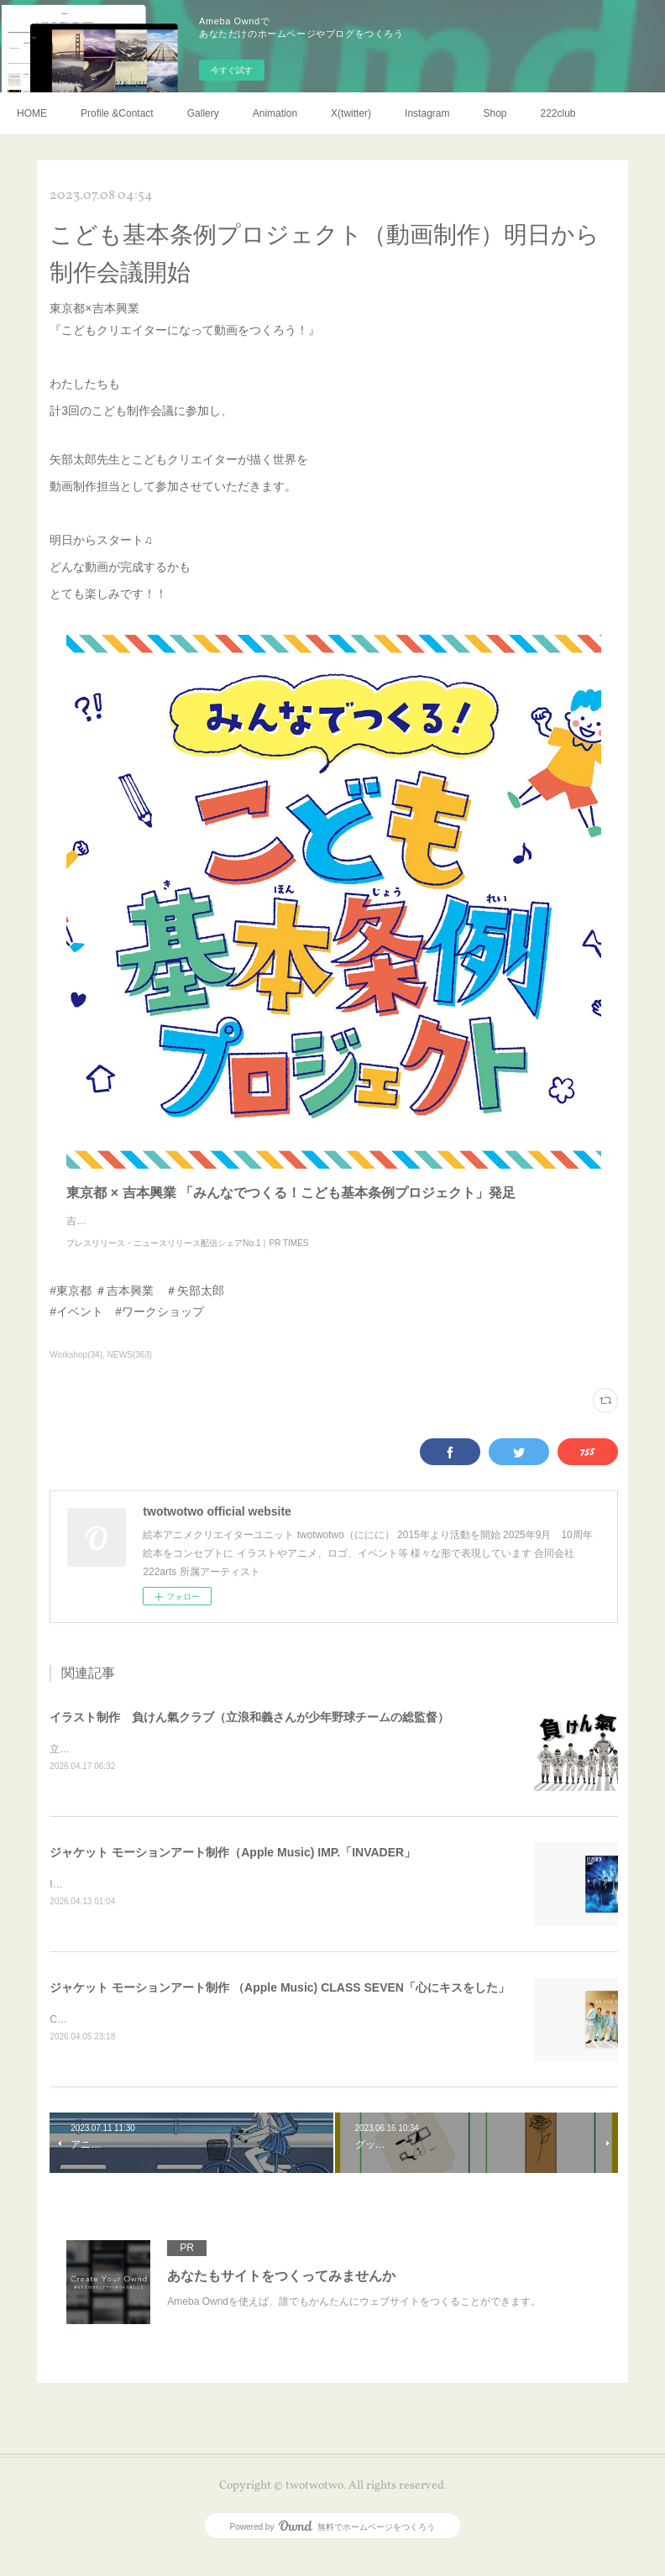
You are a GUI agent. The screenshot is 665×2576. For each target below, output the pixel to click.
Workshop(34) (76, 1371)
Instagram (427, 113)
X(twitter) (351, 113)
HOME (32, 113)
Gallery (203, 113)
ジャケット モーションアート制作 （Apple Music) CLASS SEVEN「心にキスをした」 (280, 2006)
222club (558, 113)
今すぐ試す (232, 70)
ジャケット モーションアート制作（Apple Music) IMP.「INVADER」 (233, 1870)
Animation (275, 113)
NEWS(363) (129, 1371)
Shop (494, 113)
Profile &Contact (117, 113)
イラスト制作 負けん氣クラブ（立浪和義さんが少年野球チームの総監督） (249, 1734)
